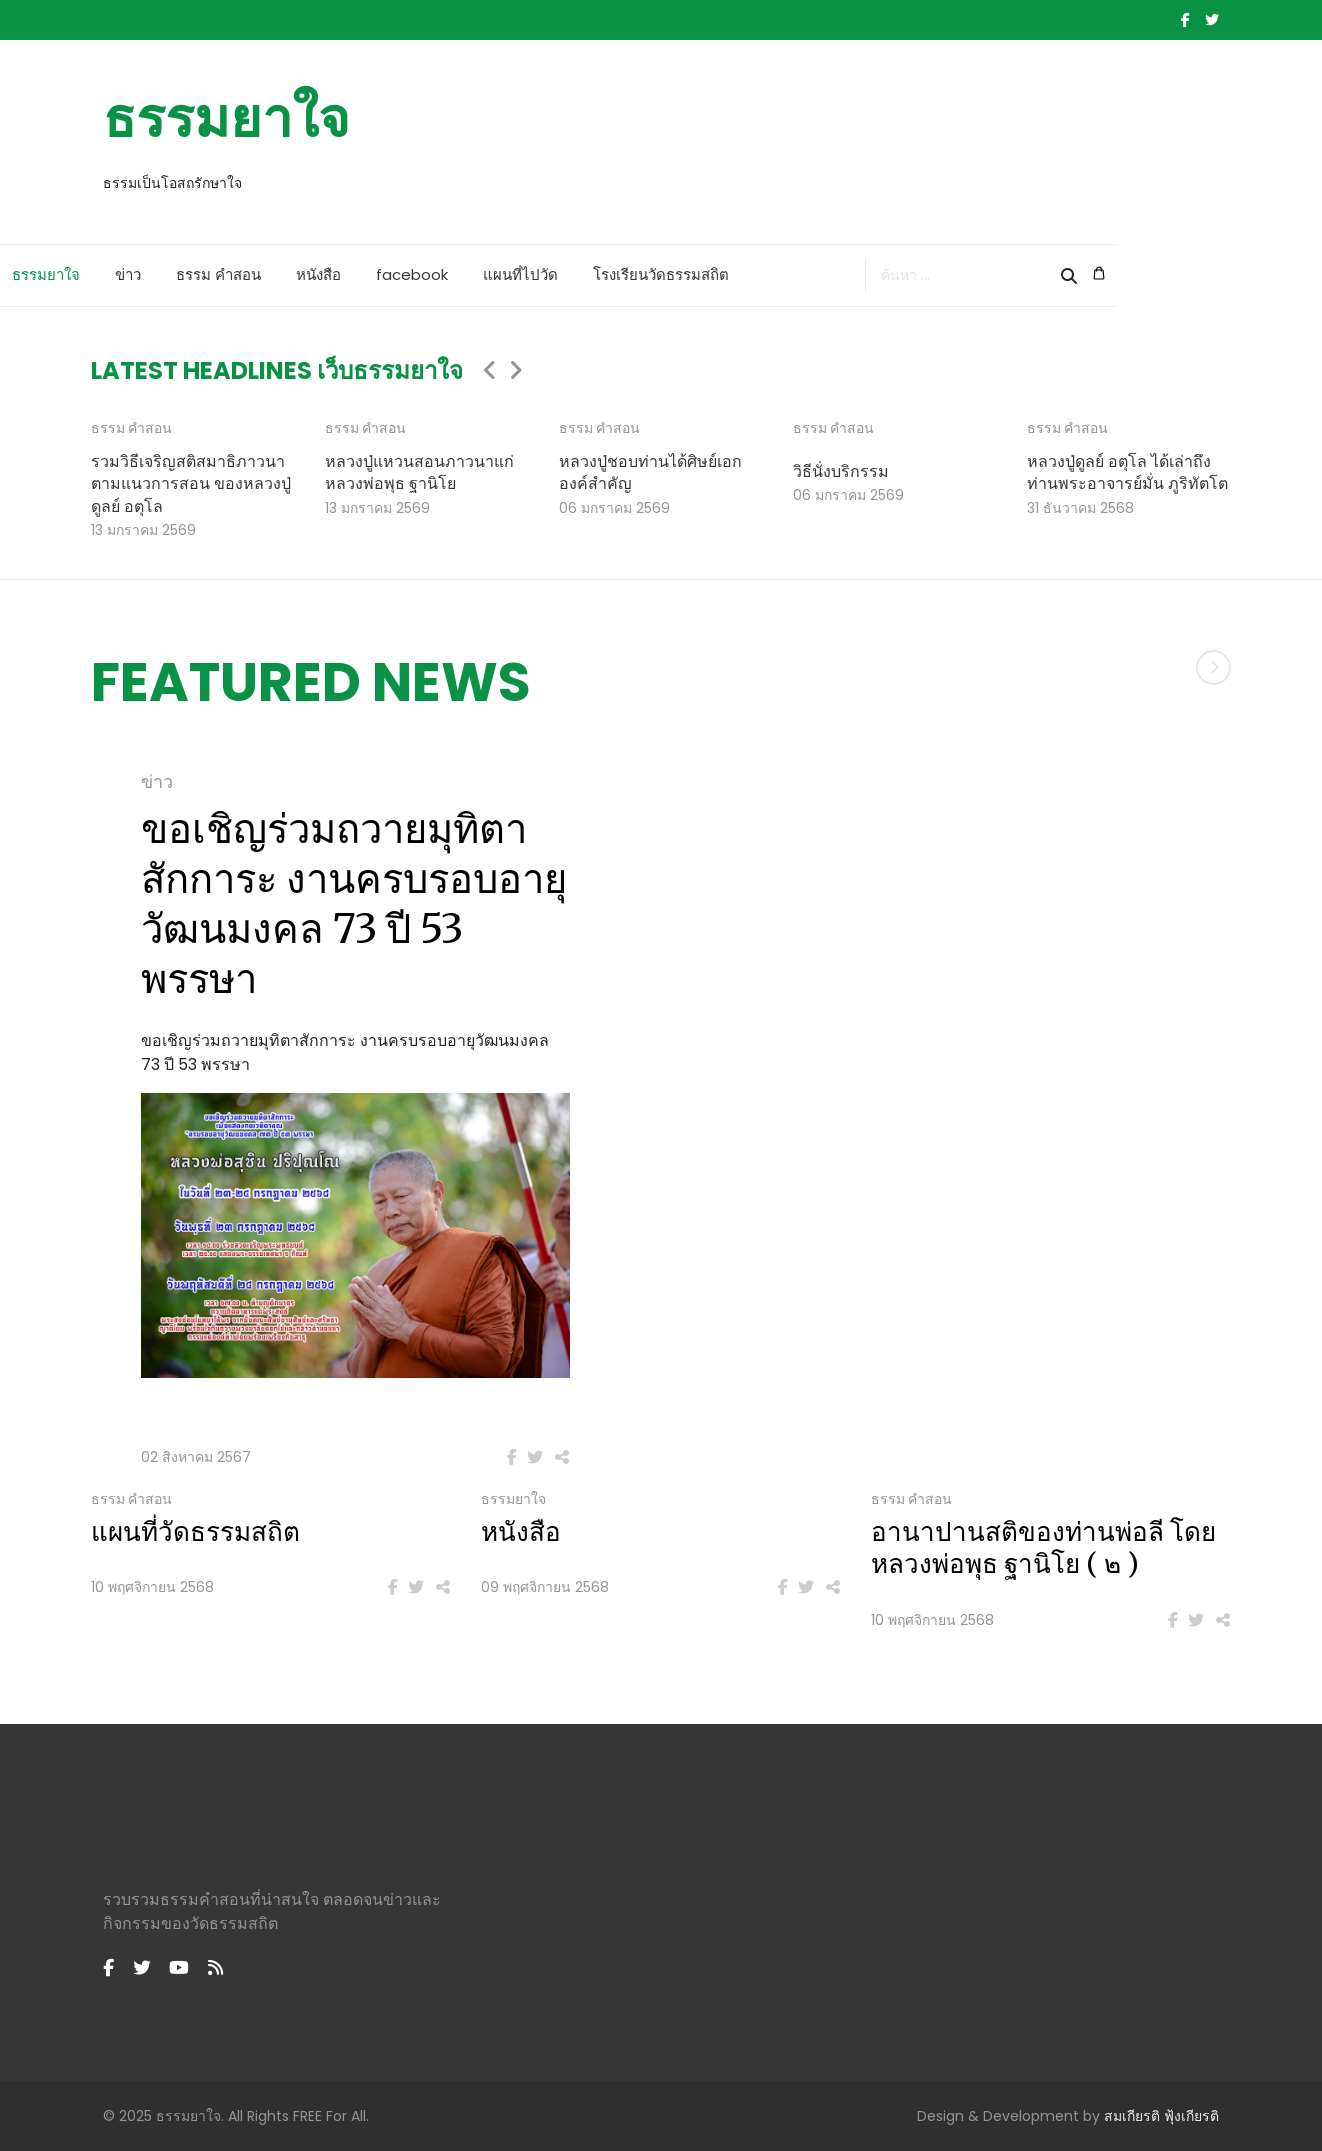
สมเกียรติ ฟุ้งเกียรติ (1161, 2116)
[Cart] (1212, 273)
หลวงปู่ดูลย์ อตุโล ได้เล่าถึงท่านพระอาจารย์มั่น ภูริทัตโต (1127, 472)
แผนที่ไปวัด (611, 274)
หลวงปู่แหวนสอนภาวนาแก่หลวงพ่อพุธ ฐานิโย (419, 472)
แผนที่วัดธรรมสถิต (195, 1532)
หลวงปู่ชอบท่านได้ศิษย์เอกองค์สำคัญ (650, 472)
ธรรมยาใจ (226, 118)
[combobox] (1081, 275)
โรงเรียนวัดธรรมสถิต (752, 274)
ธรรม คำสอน (309, 274)
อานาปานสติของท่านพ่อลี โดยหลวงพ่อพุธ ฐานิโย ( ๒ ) (1043, 1548)
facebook (503, 274)
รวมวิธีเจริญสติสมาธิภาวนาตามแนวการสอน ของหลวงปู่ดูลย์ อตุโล (191, 483)
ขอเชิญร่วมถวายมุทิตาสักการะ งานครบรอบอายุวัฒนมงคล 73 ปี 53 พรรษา (354, 904)
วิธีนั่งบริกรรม (841, 471)
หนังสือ (409, 274)
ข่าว (219, 274)
